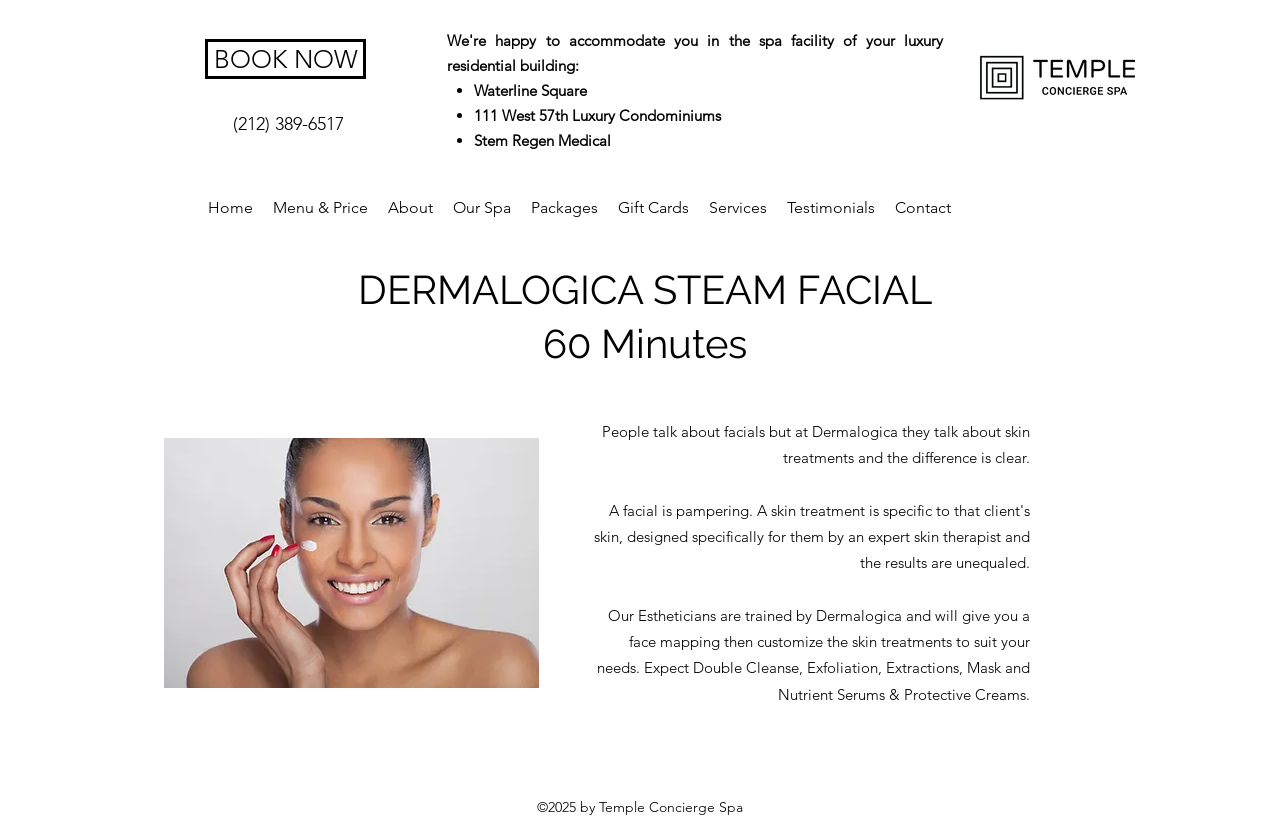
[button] (738, 208)
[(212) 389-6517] (288, 125)
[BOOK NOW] (285, 59)
